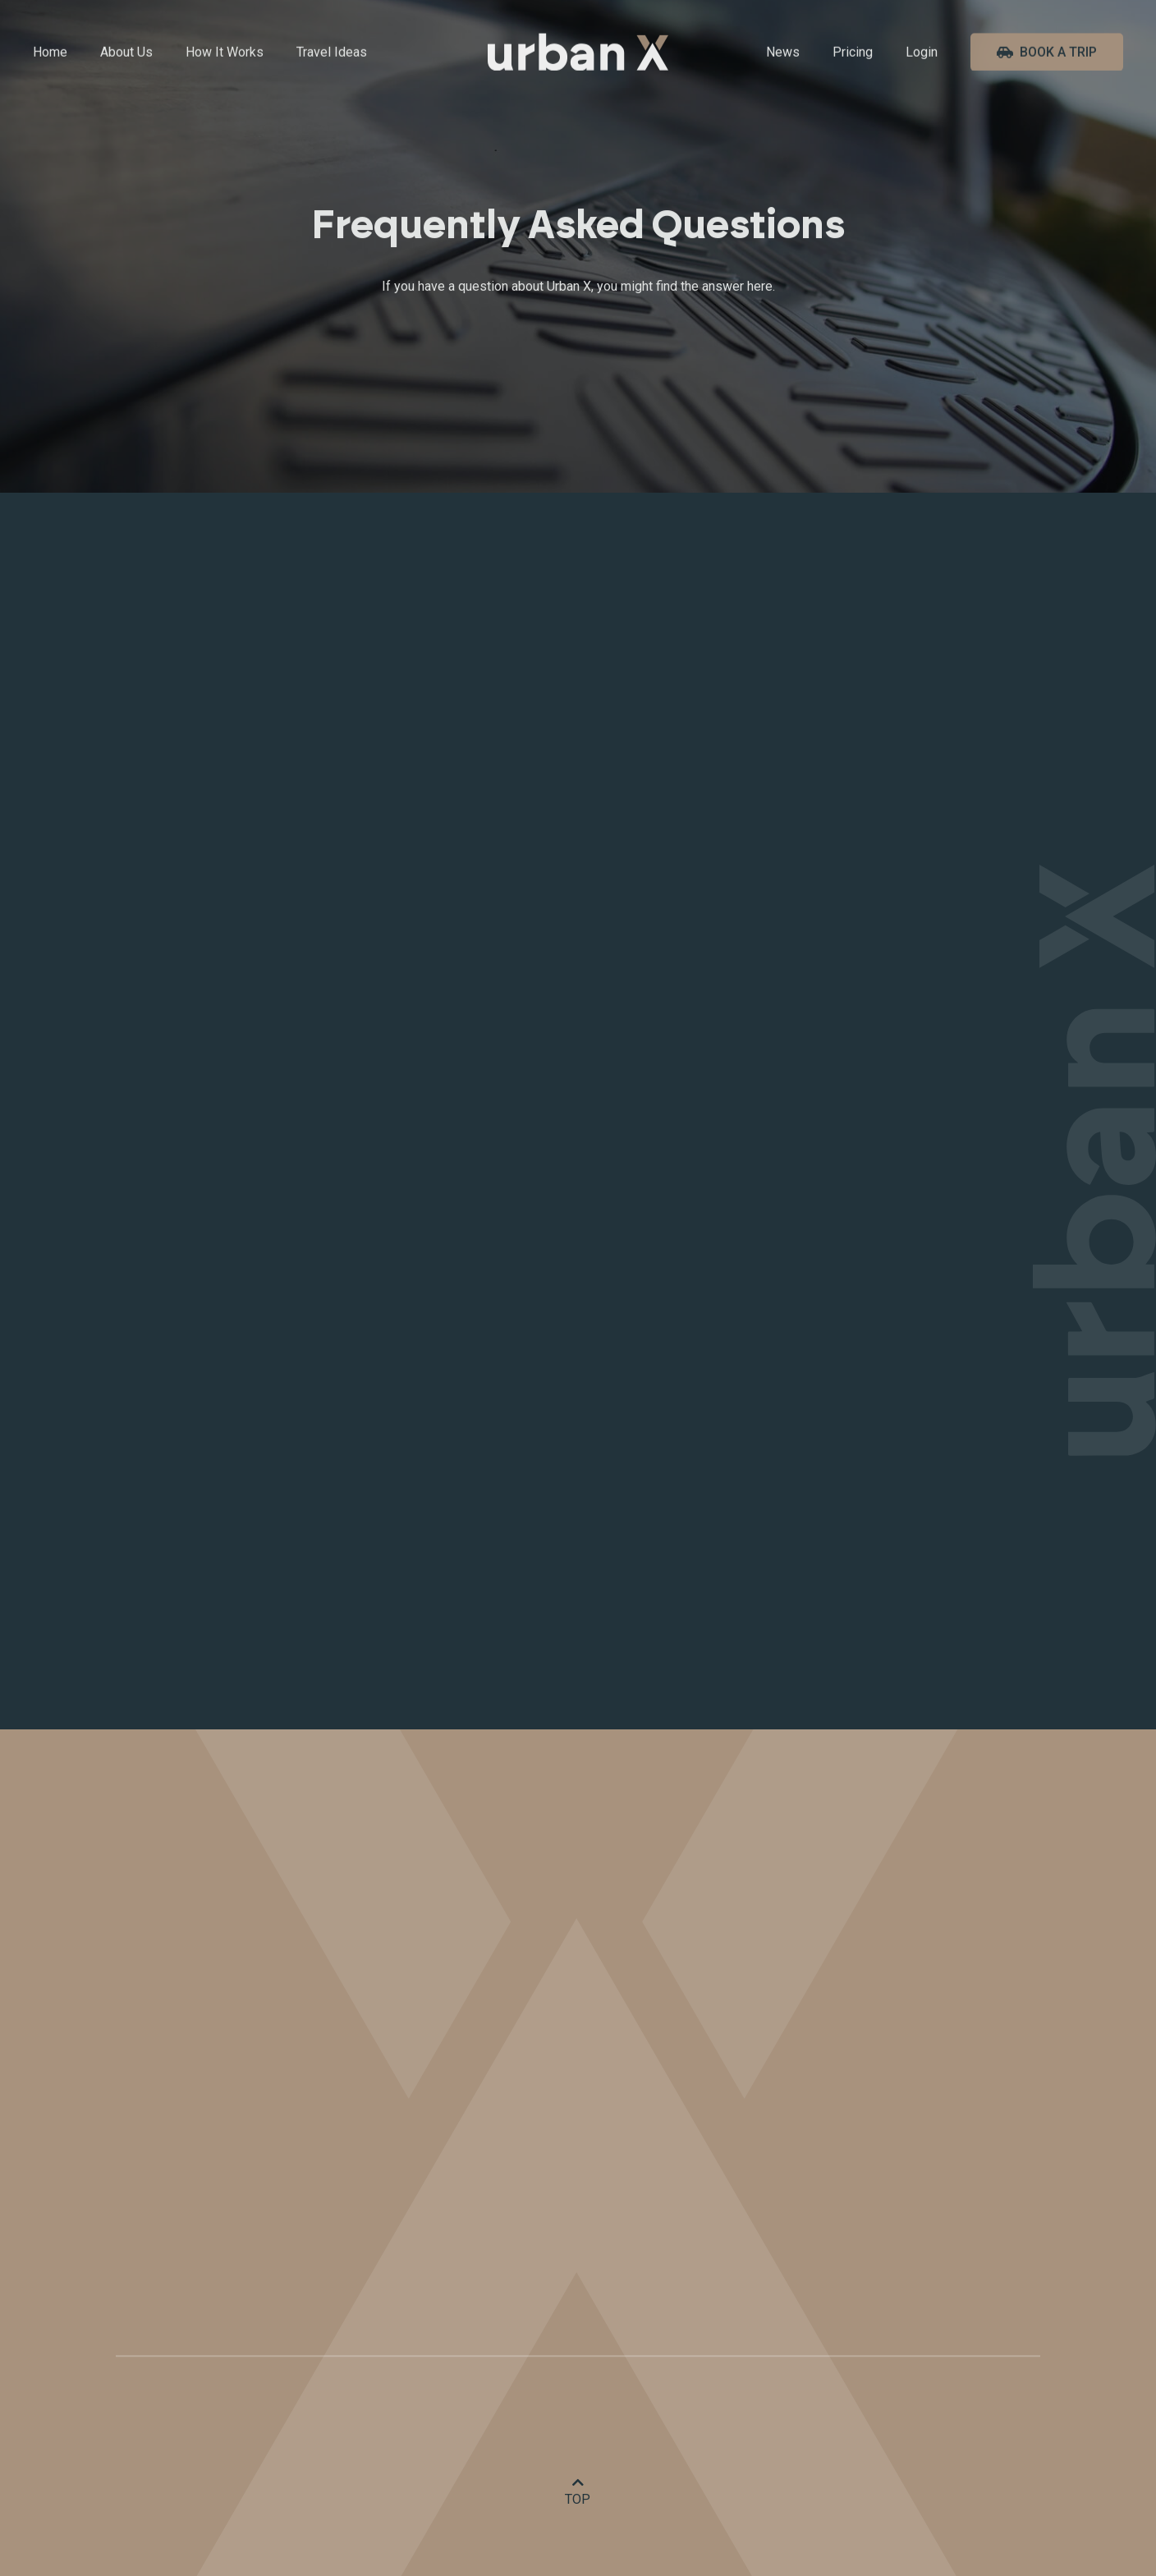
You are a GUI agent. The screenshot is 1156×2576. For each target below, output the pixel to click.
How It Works (225, 53)
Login (922, 53)
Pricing (853, 53)
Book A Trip (1047, 53)
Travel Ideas (331, 53)
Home (50, 53)
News (783, 53)
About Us (126, 53)
